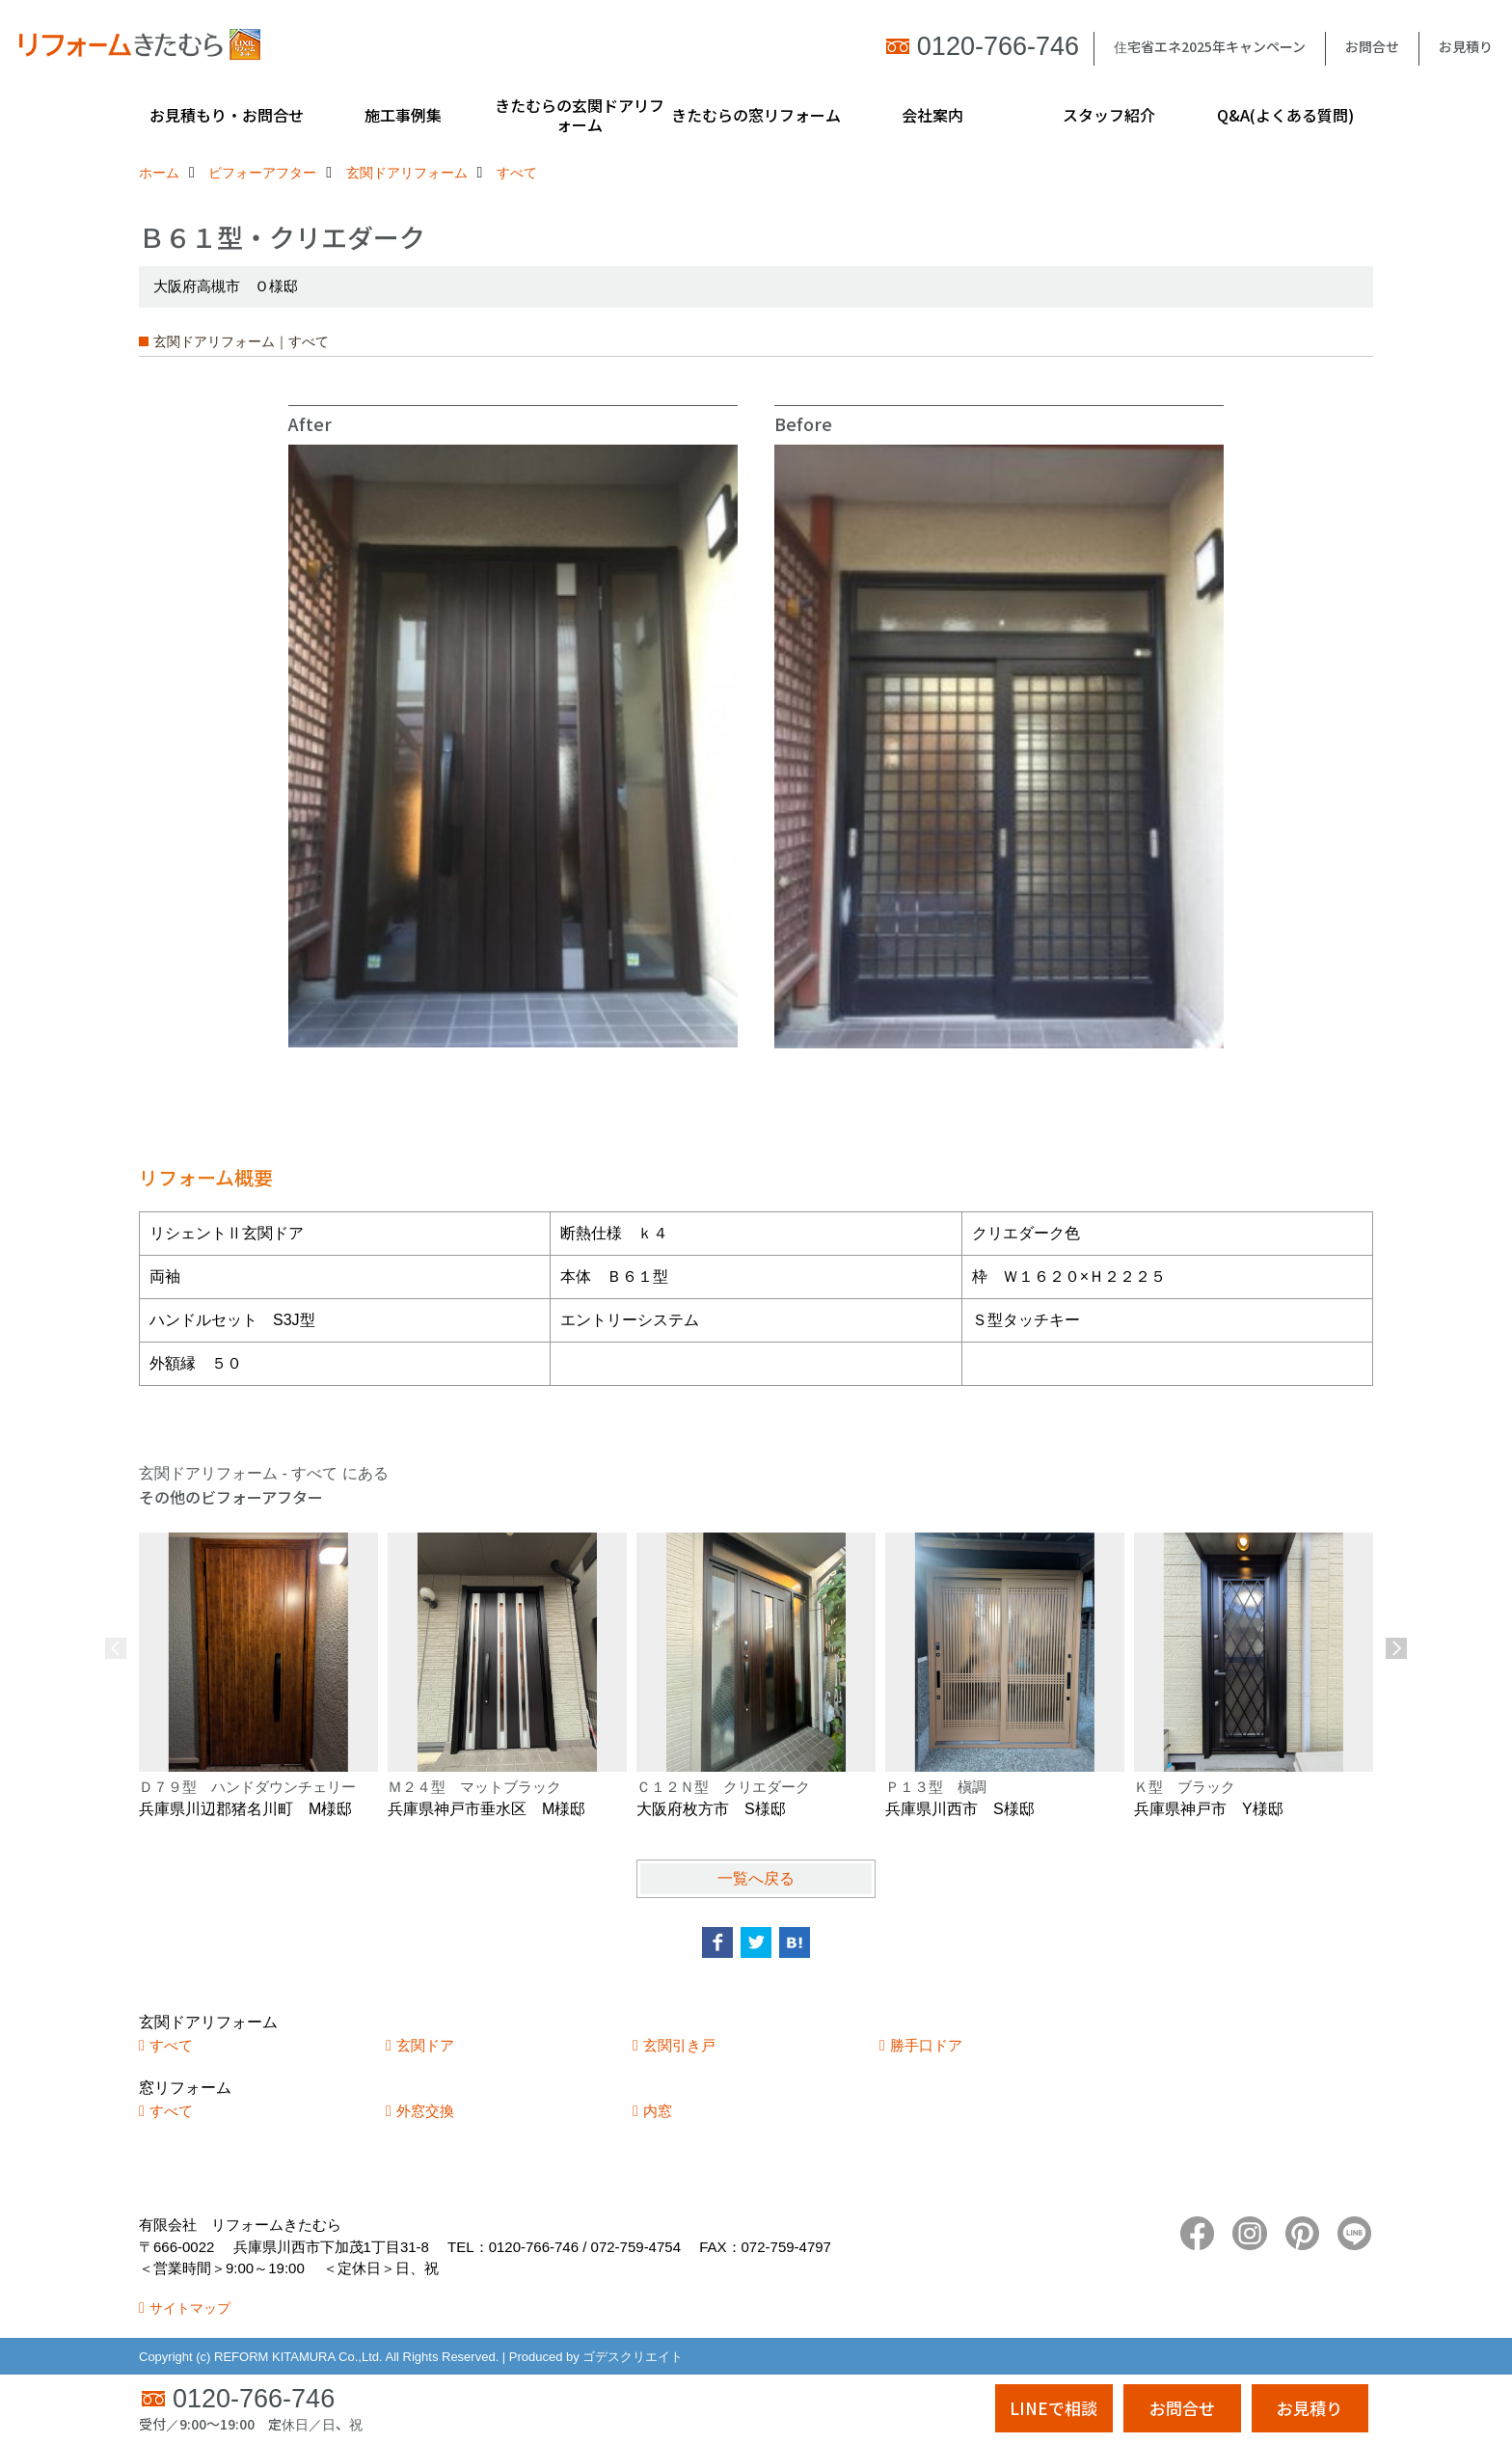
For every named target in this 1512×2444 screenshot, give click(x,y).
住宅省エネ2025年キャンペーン (1210, 46)
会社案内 (932, 114)
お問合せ (1372, 46)
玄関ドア (425, 2045)
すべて (171, 2045)
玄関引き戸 (679, 2045)
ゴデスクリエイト (632, 2356)
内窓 (657, 2111)
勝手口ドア (926, 2045)
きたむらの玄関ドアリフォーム (579, 115)
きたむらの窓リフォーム (756, 114)
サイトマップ (189, 2308)
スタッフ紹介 (1109, 114)
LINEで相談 (1053, 2408)
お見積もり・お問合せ (226, 114)
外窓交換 (425, 2111)
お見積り (1466, 46)
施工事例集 (403, 114)
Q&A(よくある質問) (1285, 114)
